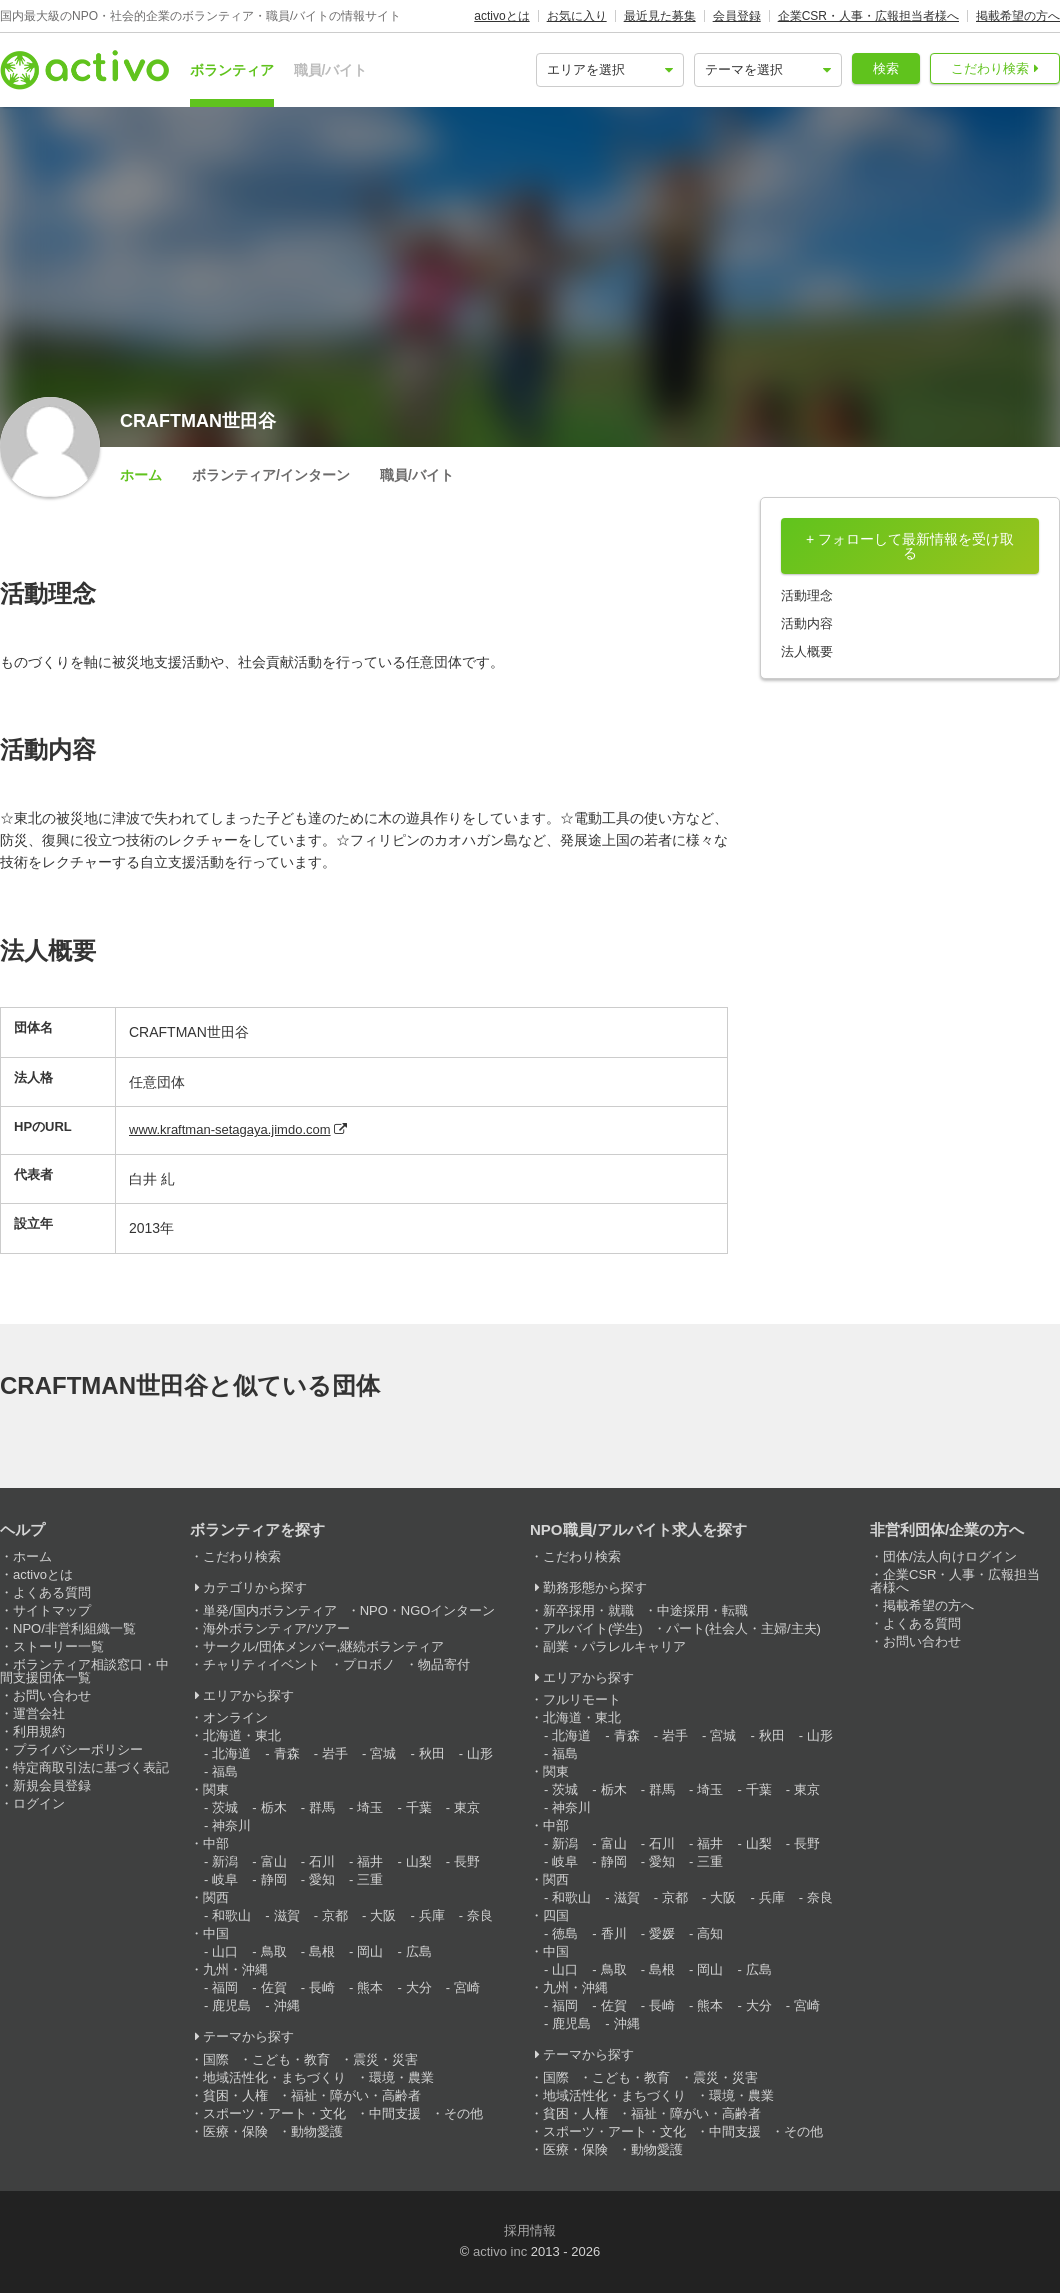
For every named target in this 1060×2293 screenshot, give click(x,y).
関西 (216, 1897)
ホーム (141, 475)
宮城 (383, 1753)
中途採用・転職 (702, 1610)
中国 (216, 1933)
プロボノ (369, 1664)
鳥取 (274, 1951)
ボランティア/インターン (271, 475)
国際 (216, 2059)
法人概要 (807, 651)
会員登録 (737, 16)
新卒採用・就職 (588, 1610)
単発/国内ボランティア (270, 1610)
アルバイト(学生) (593, 1628)
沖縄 (287, 2005)
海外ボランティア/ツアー (276, 1628)
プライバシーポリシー (78, 1749)
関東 (216, 1789)
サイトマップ (52, 1610)
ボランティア (232, 70)
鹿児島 (231, 2005)
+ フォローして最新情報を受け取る (910, 546)
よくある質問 (52, 1592)
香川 (614, 1933)
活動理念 (807, 595)
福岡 (225, 1987)
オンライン (235, 1717)
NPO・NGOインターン (428, 1610)
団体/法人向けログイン (950, 1556)
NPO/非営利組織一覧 (74, 1628)
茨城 (225, 1807)
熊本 (370, 1987)
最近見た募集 (660, 16)
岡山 (370, 1951)
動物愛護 (317, 2131)
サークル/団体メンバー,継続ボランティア (323, 1646)
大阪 (383, 1915)
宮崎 (467, 1987)
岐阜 (225, 1879)
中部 (216, 1843)
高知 (710, 1933)
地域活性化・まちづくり (274, 2077)
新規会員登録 (52, 1785)
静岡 (274, 1879)
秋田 (432, 1753)
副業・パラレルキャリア (614, 1646)
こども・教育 (291, 2059)
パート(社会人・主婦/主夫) (743, 1628)
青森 (287, 1753)
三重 (370, 1879)
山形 (480, 1753)
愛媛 (662, 1933)
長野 (467, 1861)
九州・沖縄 (235, 1969)
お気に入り (577, 16)
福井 (370, 1861)
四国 (556, 1915)
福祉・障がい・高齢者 (356, 2095)
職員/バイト (331, 70)
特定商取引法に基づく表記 (91, 1767)
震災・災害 (385, 2059)
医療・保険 (235, 2131)
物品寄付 (444, 1664)
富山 (274, 1861)
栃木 (274, 1807)
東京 (467, 1807)
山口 (225, 1951)
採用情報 (530, 2230)
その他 (463, 2113)
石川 (322, 1861)
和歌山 (231, 1915)
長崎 (322, 1987)
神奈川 (231, 1825)
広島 (419, 1951)
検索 (886, 68)
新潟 (225, 1861)
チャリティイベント (261, 1664)
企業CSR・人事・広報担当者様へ (868, 16)
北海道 (231, 1753)
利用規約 (39, 1731)
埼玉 (370, 1807)
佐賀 (274, 1987)
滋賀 (287, 1915)
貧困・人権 (235, 2095)
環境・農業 (401, 2077)
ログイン (39, 1803)
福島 (225, 1771)
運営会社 (39, 1713)
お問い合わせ (52, 1695)
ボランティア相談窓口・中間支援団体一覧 (84, 1671)
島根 (322, 1951)
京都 (335, 1915)
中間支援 (395, 2113)
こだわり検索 (990, 68)
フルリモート (582, 1699)
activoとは (501, 16)
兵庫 (432, 1915)
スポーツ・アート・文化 (274, 2113)
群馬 (322, 1807)
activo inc (500, 2251)
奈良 (480, 1915)
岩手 (335, 1753)
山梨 (419, 1861)
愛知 (322, 1879)
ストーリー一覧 (58, 1646)
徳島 (565, 1933)
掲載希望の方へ (1018, 16)
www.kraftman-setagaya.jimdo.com (230, 1129)
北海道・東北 (242, 1735)
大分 (419, 1987)
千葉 (419, 1807)
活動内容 (807, 623)
